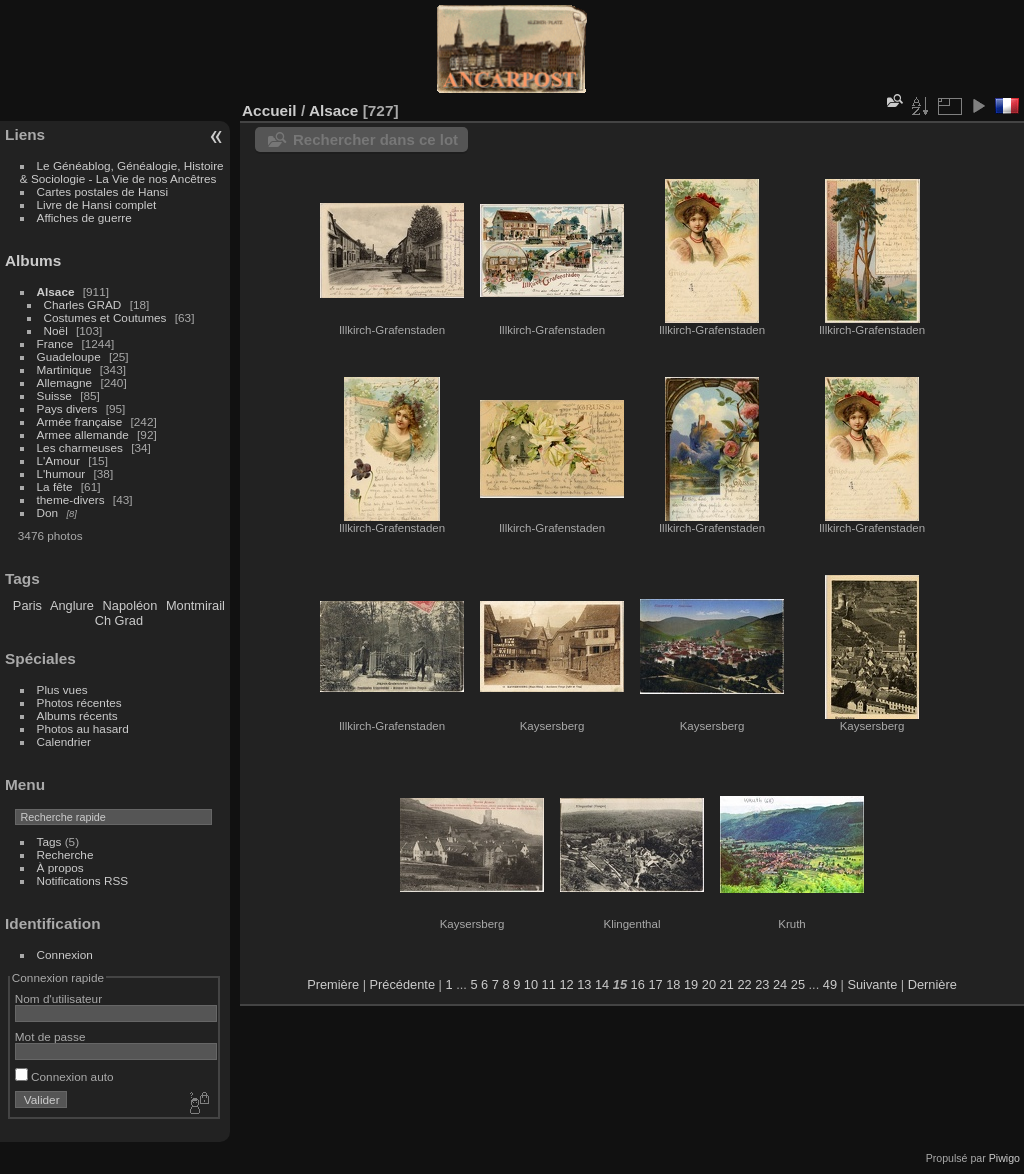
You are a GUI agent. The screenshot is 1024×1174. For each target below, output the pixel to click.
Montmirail (195, 605)
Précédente (402, 984)
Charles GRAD (83, 304)
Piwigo (1004, 1158)
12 (566, 984)
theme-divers (71, 499)
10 (531, 984)
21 (727, 984)
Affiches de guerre (84, 217)
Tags (49, 841)
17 (655, 984)
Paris (27, 605)
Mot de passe (50, 1036)
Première (333, 984)
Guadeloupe (69, 356)
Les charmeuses (80, 447)
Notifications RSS (83, 880)
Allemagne (65, 382)
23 (762, 984)
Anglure (72, 605)
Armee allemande (83, 434)
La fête (55, 486)
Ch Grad (119, 620)
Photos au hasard (83, 728)
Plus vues (62, 689)
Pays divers (67, 408)
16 (638, 984)
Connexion (65, 954)
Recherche (65, 854)
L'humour (61, 473)
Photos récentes (79, 702)
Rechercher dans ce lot (375, 139)
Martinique (64, 369)
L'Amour (58, 460)
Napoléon (130, 605)
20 (709, 984)
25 (798, 984)
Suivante (872, 984)
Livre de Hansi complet (97, 204)
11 (549, 984)
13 (584, 984)
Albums (33, 260)
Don (48, 512)
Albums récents (77, 715)
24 (780, 984)
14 (602, 984)
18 (673, 984)
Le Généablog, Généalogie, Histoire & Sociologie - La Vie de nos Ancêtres (122, 172)
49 (830, 984)
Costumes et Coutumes (105, 317)
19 (691, 984)
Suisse (54, 395)
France (55, 343)
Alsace (56, 291)
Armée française (80, 421)
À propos (60, 867)
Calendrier (64, 741)
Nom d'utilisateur (58, 998)
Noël (56, 330)
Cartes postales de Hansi (102, 191)
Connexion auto (64, 1076)
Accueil (269, 110)
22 (744, 984)
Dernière (932, 984)
